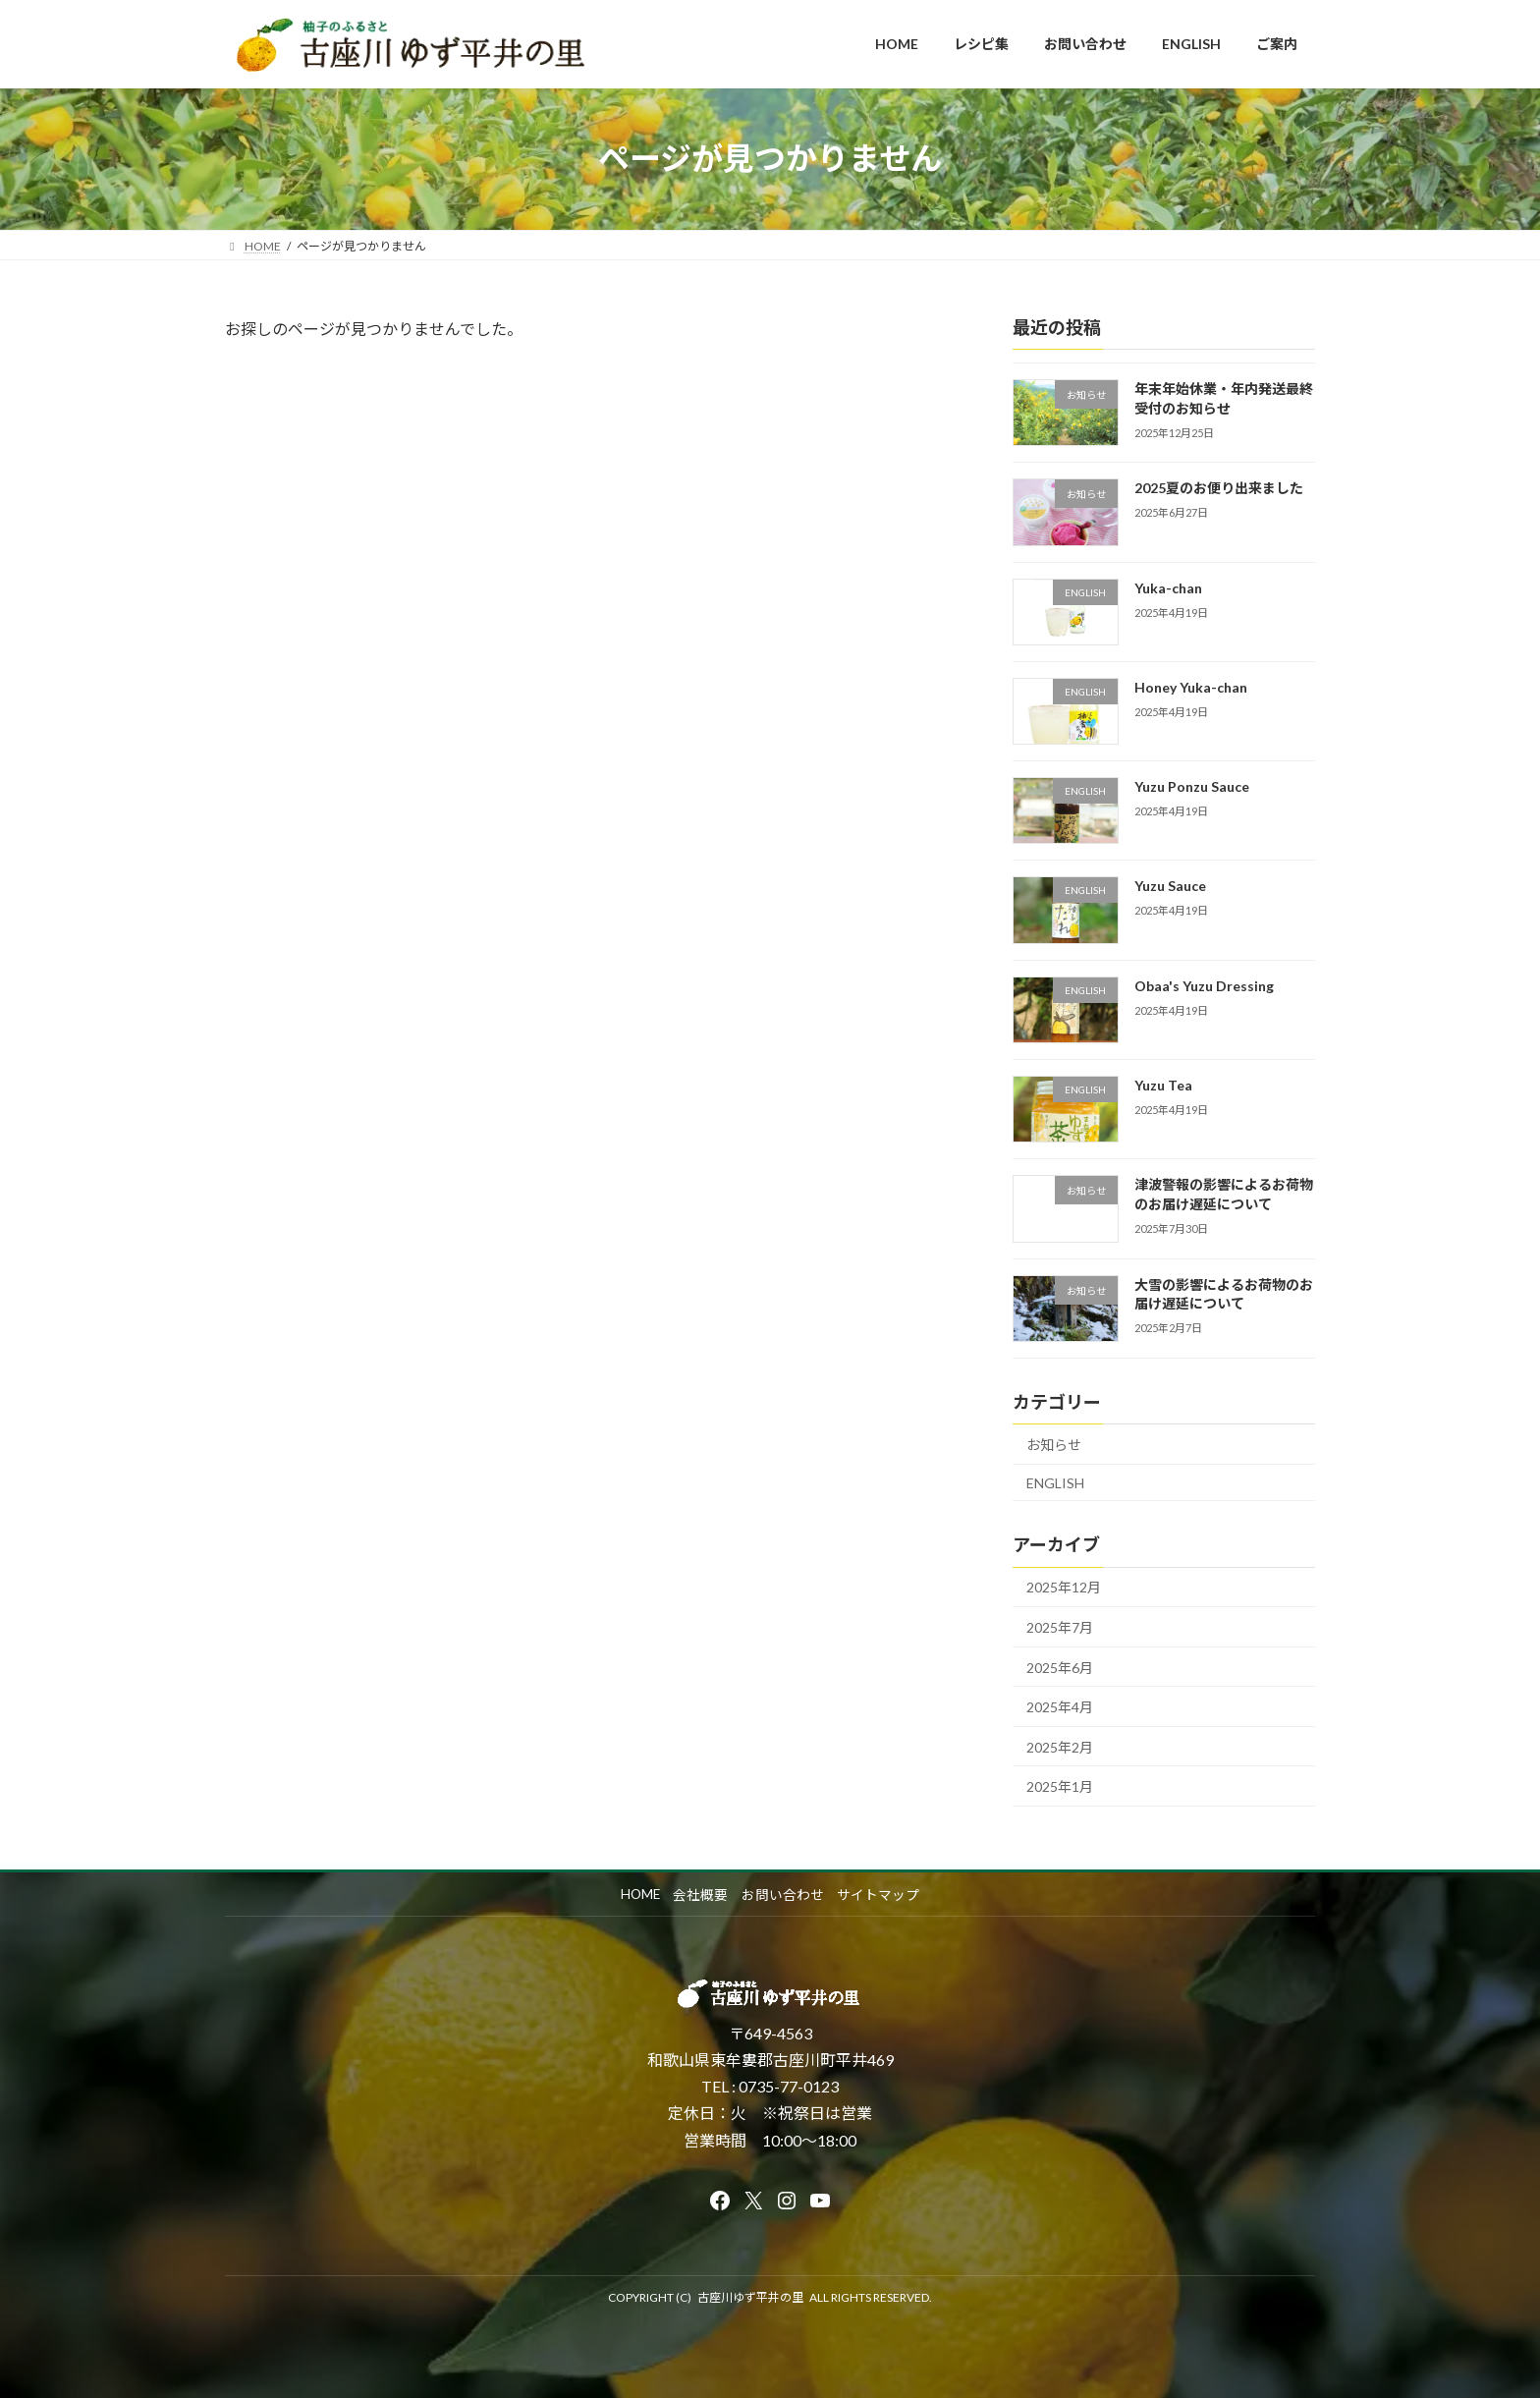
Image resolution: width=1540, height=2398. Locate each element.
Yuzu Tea (1163, 1085)
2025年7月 (1059, 1627)
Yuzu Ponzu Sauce (1191, 786)
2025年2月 (1059, 1746)
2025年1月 (1059, 1786)
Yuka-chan (1168, 587)
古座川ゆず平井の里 (750, 2297)
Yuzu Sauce (1170, 885)
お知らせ (1053, 1444)
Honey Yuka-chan (1190, 686)
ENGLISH (1055, 1482)
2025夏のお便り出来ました (1218, 487)
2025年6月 (1059, 1666)
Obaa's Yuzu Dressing (1204, 984)
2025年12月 (1063, 1587)
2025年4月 (1059, 1707)
